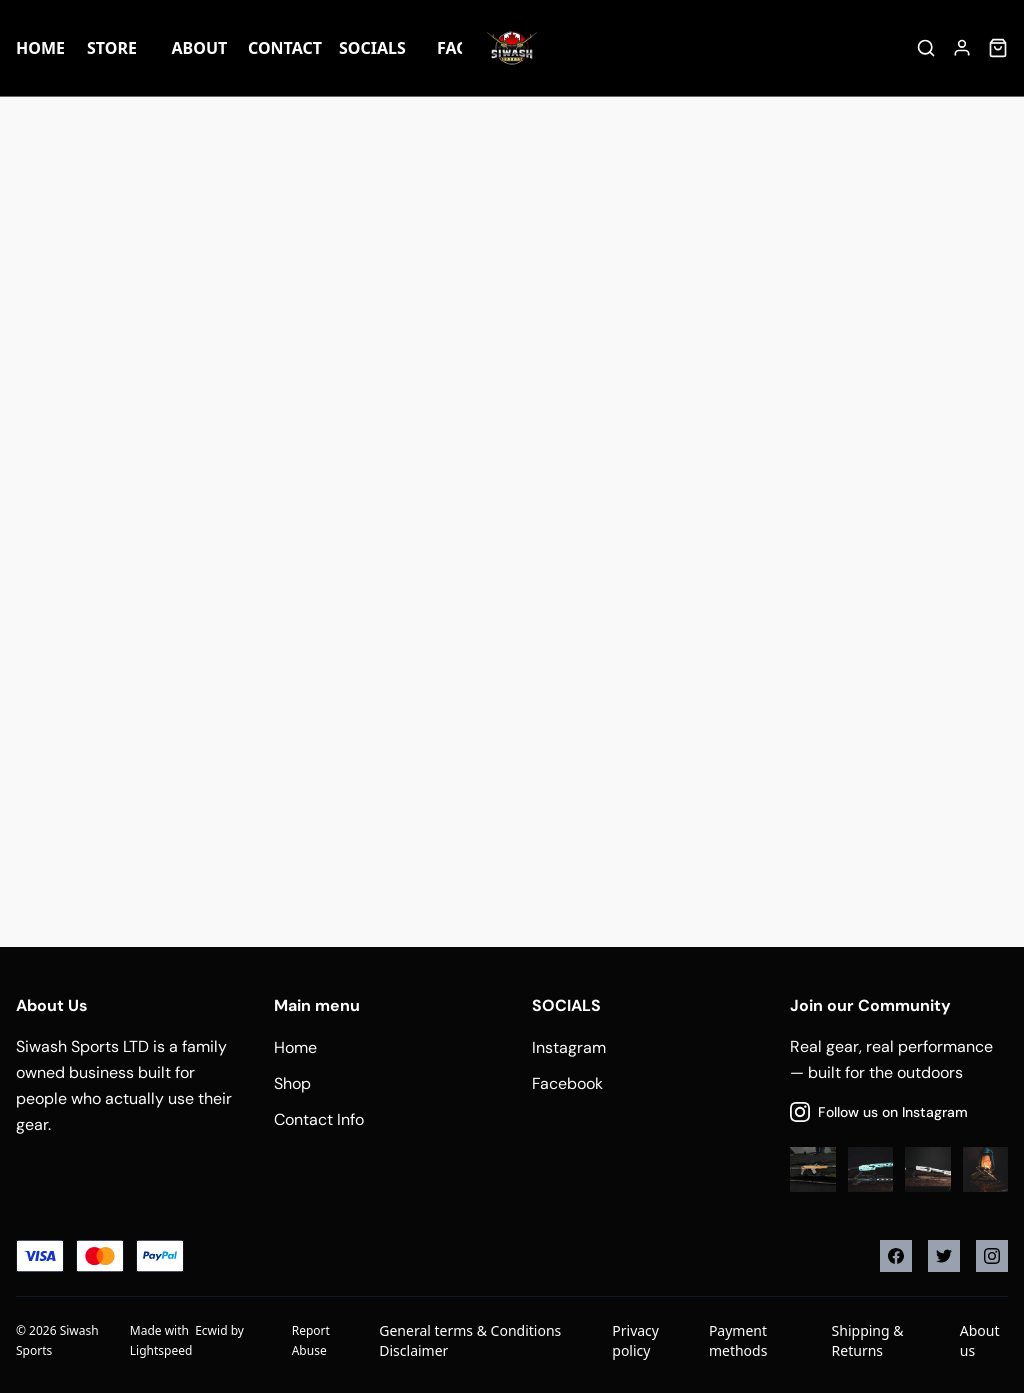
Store (112, 48)
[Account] (962, 48)
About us (980, 1340)
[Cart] (998, 48)
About (200, 48)
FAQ (453, 48)
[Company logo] (512, 48)
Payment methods (738, 1340)
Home (40, 48)
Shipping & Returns (868, 1340)
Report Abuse (311, 1340)
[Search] (926, 48)
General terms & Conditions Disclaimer (470, 1340)
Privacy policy (635, 1340)
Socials (372, 48)
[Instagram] (992, 1256)
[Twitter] (944, 1256)
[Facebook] (896, 1256)
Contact (285, 48)
